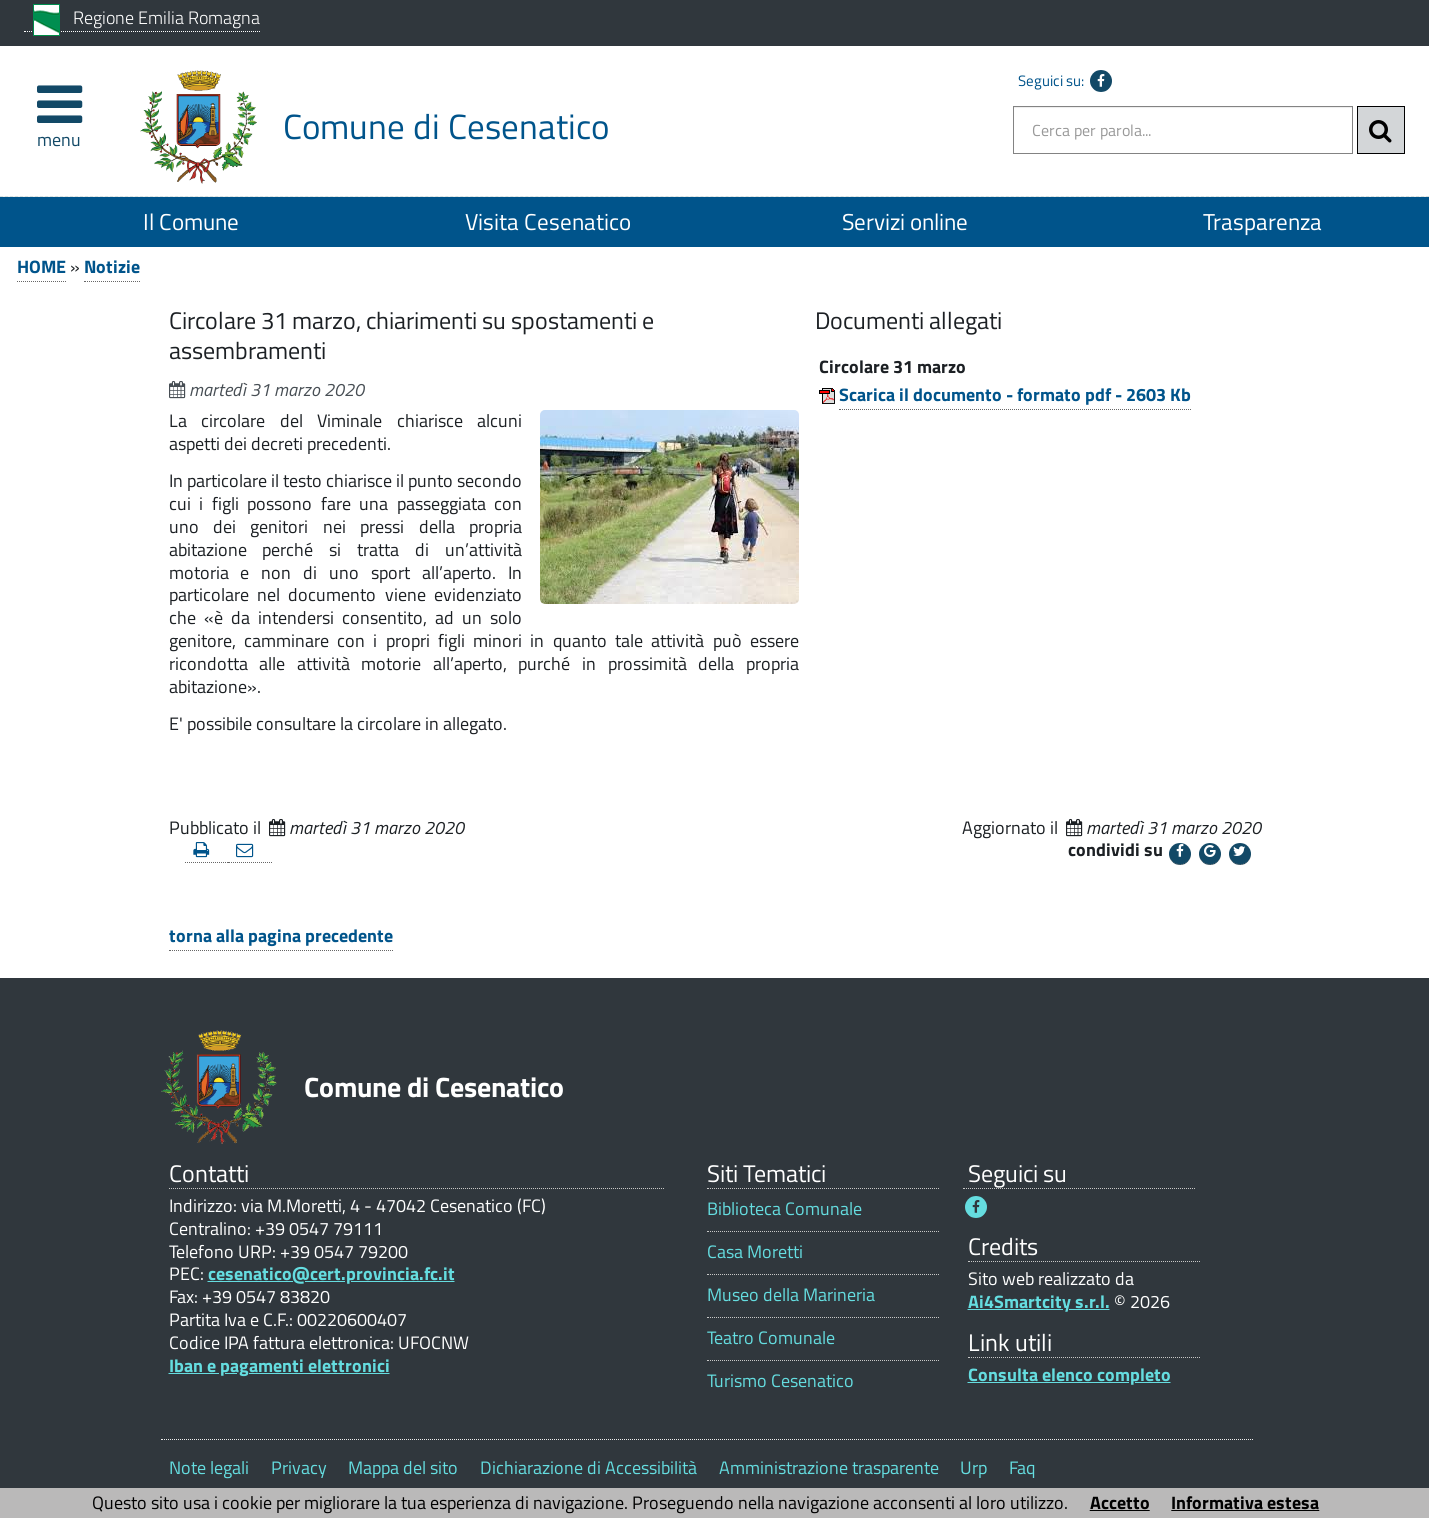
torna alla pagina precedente (281, 935)
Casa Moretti (755, 1251)
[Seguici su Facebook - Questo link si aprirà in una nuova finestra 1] (976, 1207)
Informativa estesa (1245, 1502)
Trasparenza (1262, 221)
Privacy (299, 1467)
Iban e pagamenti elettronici (279, 1365)
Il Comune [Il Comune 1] (191, 221)
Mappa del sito (403, 1467)
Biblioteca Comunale (784, 1208)
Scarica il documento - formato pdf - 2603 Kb (1015, 394)
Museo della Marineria (791, 1294)
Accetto (1120, 1502)
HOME (41, 266)
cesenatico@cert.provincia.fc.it (331, 1273)
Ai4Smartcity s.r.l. (1039, 1301)
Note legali (209, 1467)
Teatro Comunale (771, 1337)
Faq (1022, 1467)
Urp (973, 1467)
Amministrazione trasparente (829, 1467)
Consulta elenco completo (1069, 1374)
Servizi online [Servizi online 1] (905, 221)
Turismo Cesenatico (780, 1380)
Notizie (112, 266)
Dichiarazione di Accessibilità (588, 1467)
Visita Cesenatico (548, 221)
